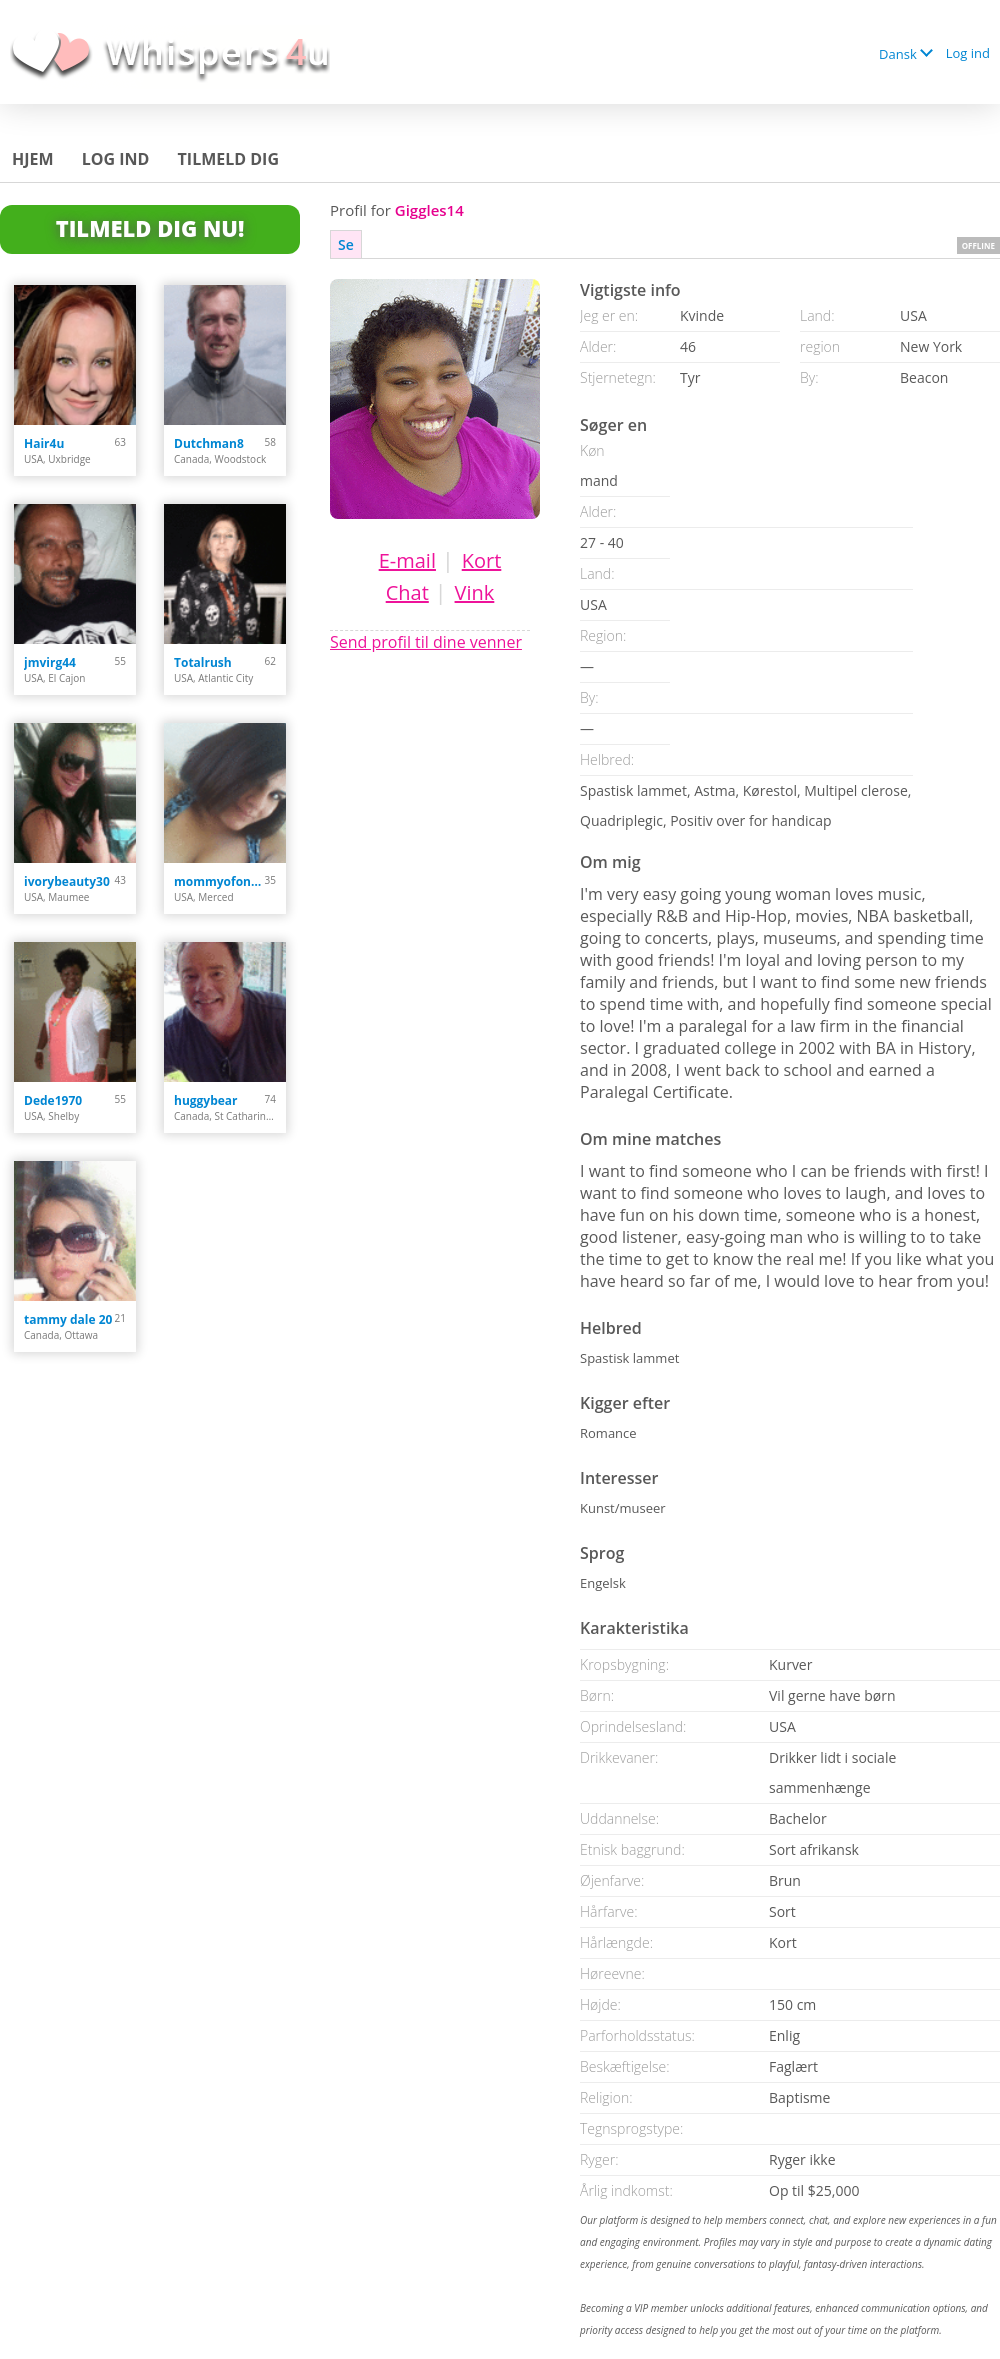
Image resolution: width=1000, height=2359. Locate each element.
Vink (475, 592)
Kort (482, 560)
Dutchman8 (209, 443)
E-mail (407, 560)
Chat (407, 592)
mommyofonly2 (219, 881)
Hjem (33, 159)
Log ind (968, 53)
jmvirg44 (50, 662)
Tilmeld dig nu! (150, 228)
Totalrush (203, 662)
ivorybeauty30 (67, 881)
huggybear (206, 1100)
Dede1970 (53, 1100)
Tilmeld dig (228, 159)
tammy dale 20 (68, 1319)
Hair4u (44, 443)
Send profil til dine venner (426, 642)
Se (346, 244)
